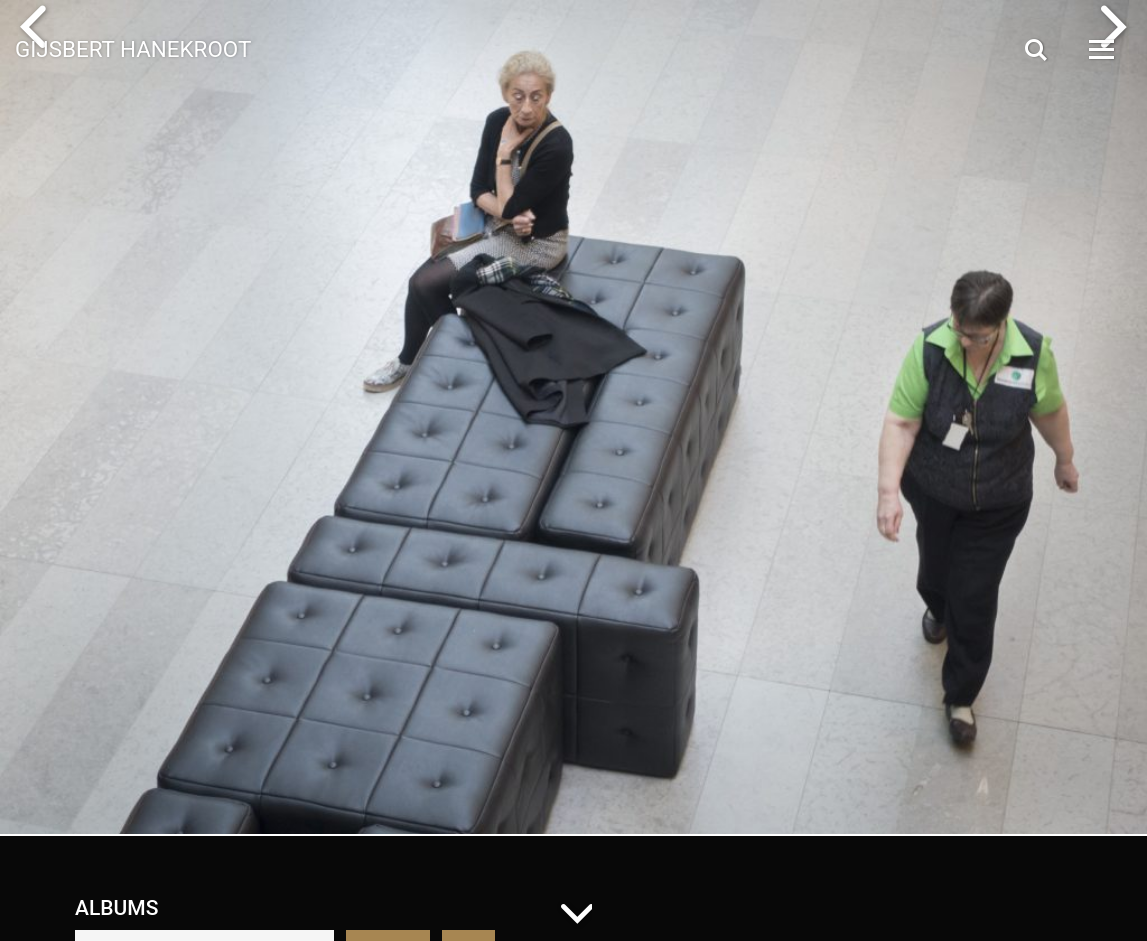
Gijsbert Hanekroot (133, 48)
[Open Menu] (1100, 49)
